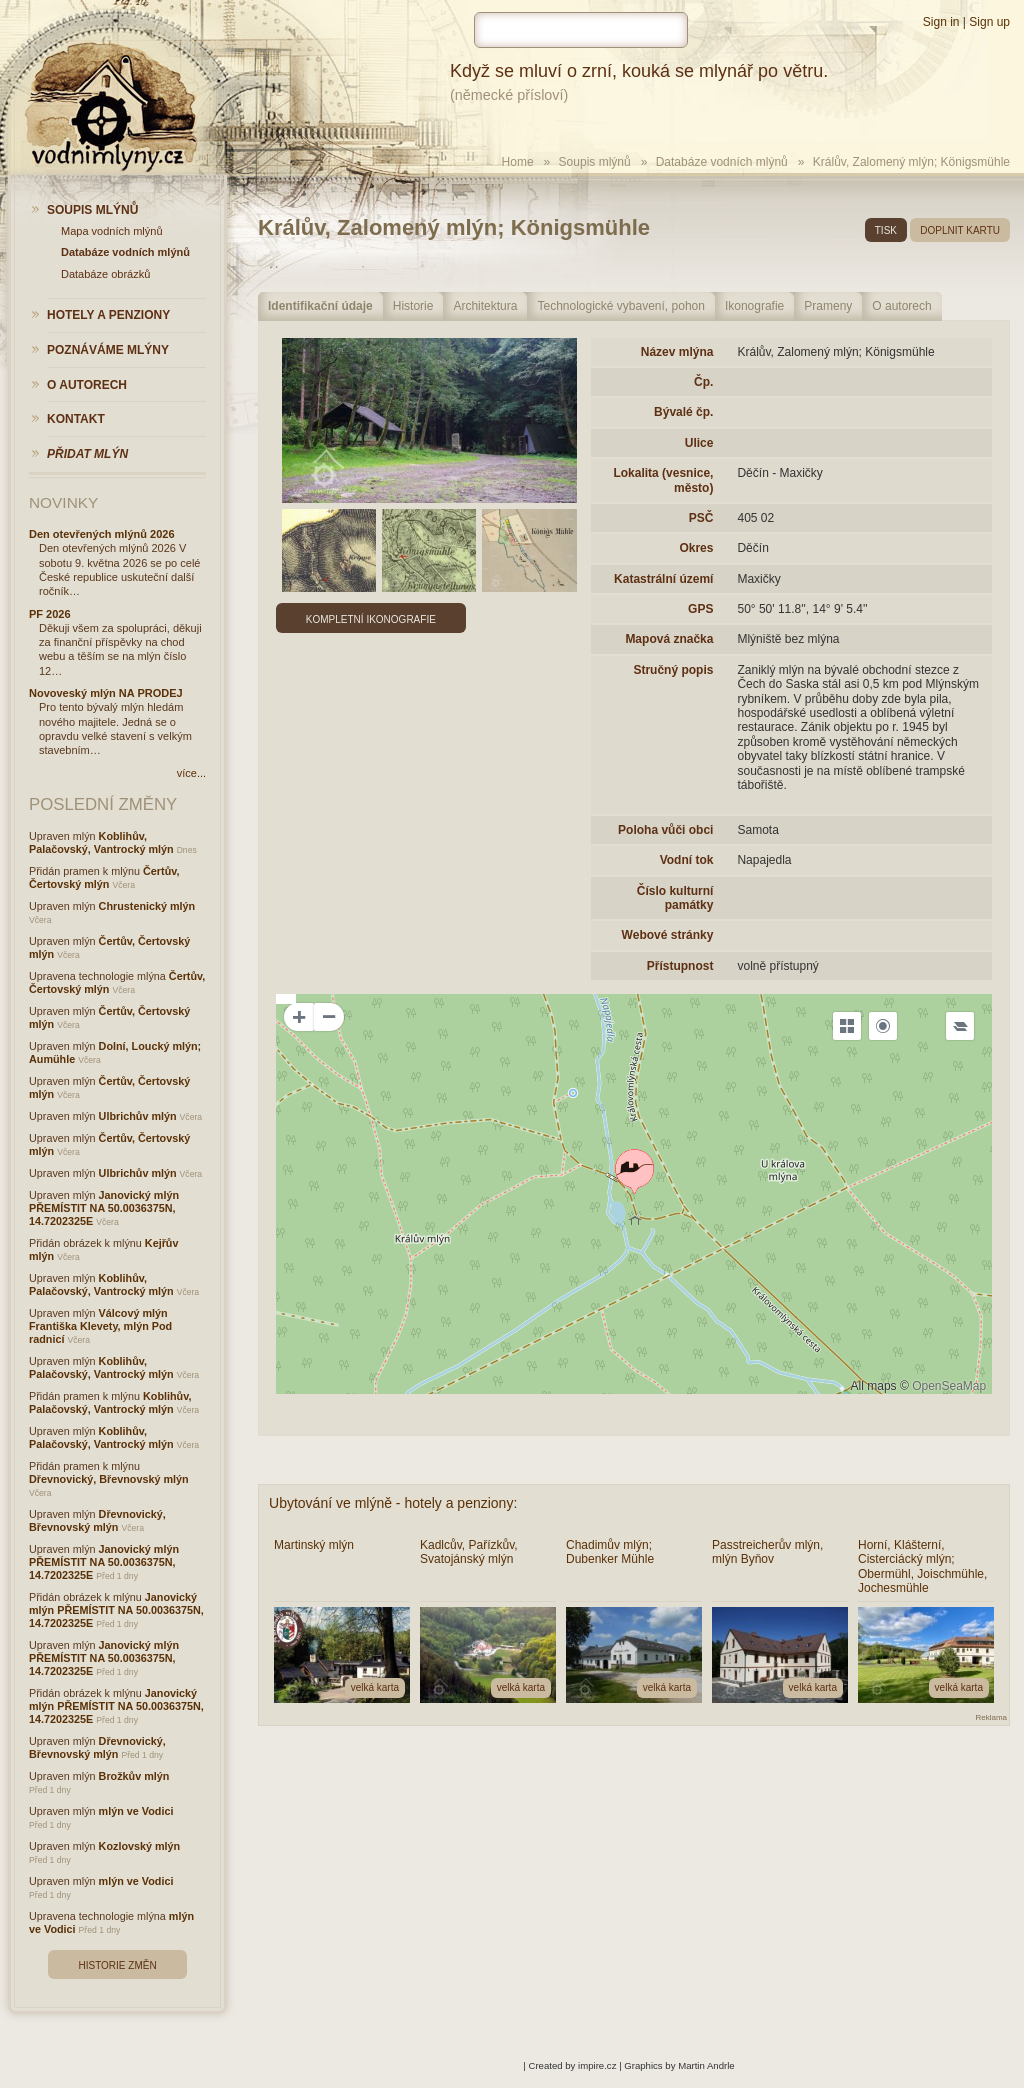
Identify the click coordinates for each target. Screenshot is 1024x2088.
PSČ (701, 518)
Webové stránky (668, 935)
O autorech (901, 306)
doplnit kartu (960, 230)
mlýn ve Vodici (136, 1811)
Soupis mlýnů (595, 162)
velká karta (375, 1687)
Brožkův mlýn (134, 1776)
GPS (700, 609)
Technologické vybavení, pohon (620, 306)
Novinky (63, 502)
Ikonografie (754, 306)
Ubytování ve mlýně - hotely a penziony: (393, 1503)
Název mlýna (677, 352)
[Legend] (960, 1026)
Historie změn (117, 1965)
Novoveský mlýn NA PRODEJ (106, 693)
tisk (886, 230)
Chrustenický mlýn (147, 906)
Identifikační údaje (320, 306)
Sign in (941, 22)
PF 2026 (50, 614)
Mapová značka (669, 639)
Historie (413, 306)
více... (191, 773)
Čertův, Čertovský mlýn (104, 877)
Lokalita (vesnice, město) (663, 480)
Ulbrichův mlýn (138, 1116)
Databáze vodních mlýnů (722, 162)
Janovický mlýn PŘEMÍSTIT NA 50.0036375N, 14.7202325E (104, 1208)
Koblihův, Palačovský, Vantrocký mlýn (101, 842)
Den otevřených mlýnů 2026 (102, 534)
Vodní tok (687, 860)
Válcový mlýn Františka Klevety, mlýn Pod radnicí (100, 1326)
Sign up (989, 22)
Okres (696, 548)
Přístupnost (680, 966)
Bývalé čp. (683, 412)
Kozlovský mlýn (140, 1846)
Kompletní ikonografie (371, 619)
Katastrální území (663, 579)
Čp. (703, 382)
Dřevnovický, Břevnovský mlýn (109, 1479)
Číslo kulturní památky (675, 898)
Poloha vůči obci (665, 830)
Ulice (699, 443)
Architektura (485, 306)
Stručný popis (673, 670)
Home (518, 162)
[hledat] (581, 30)
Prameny (828, 306)
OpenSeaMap (949, 1386)
